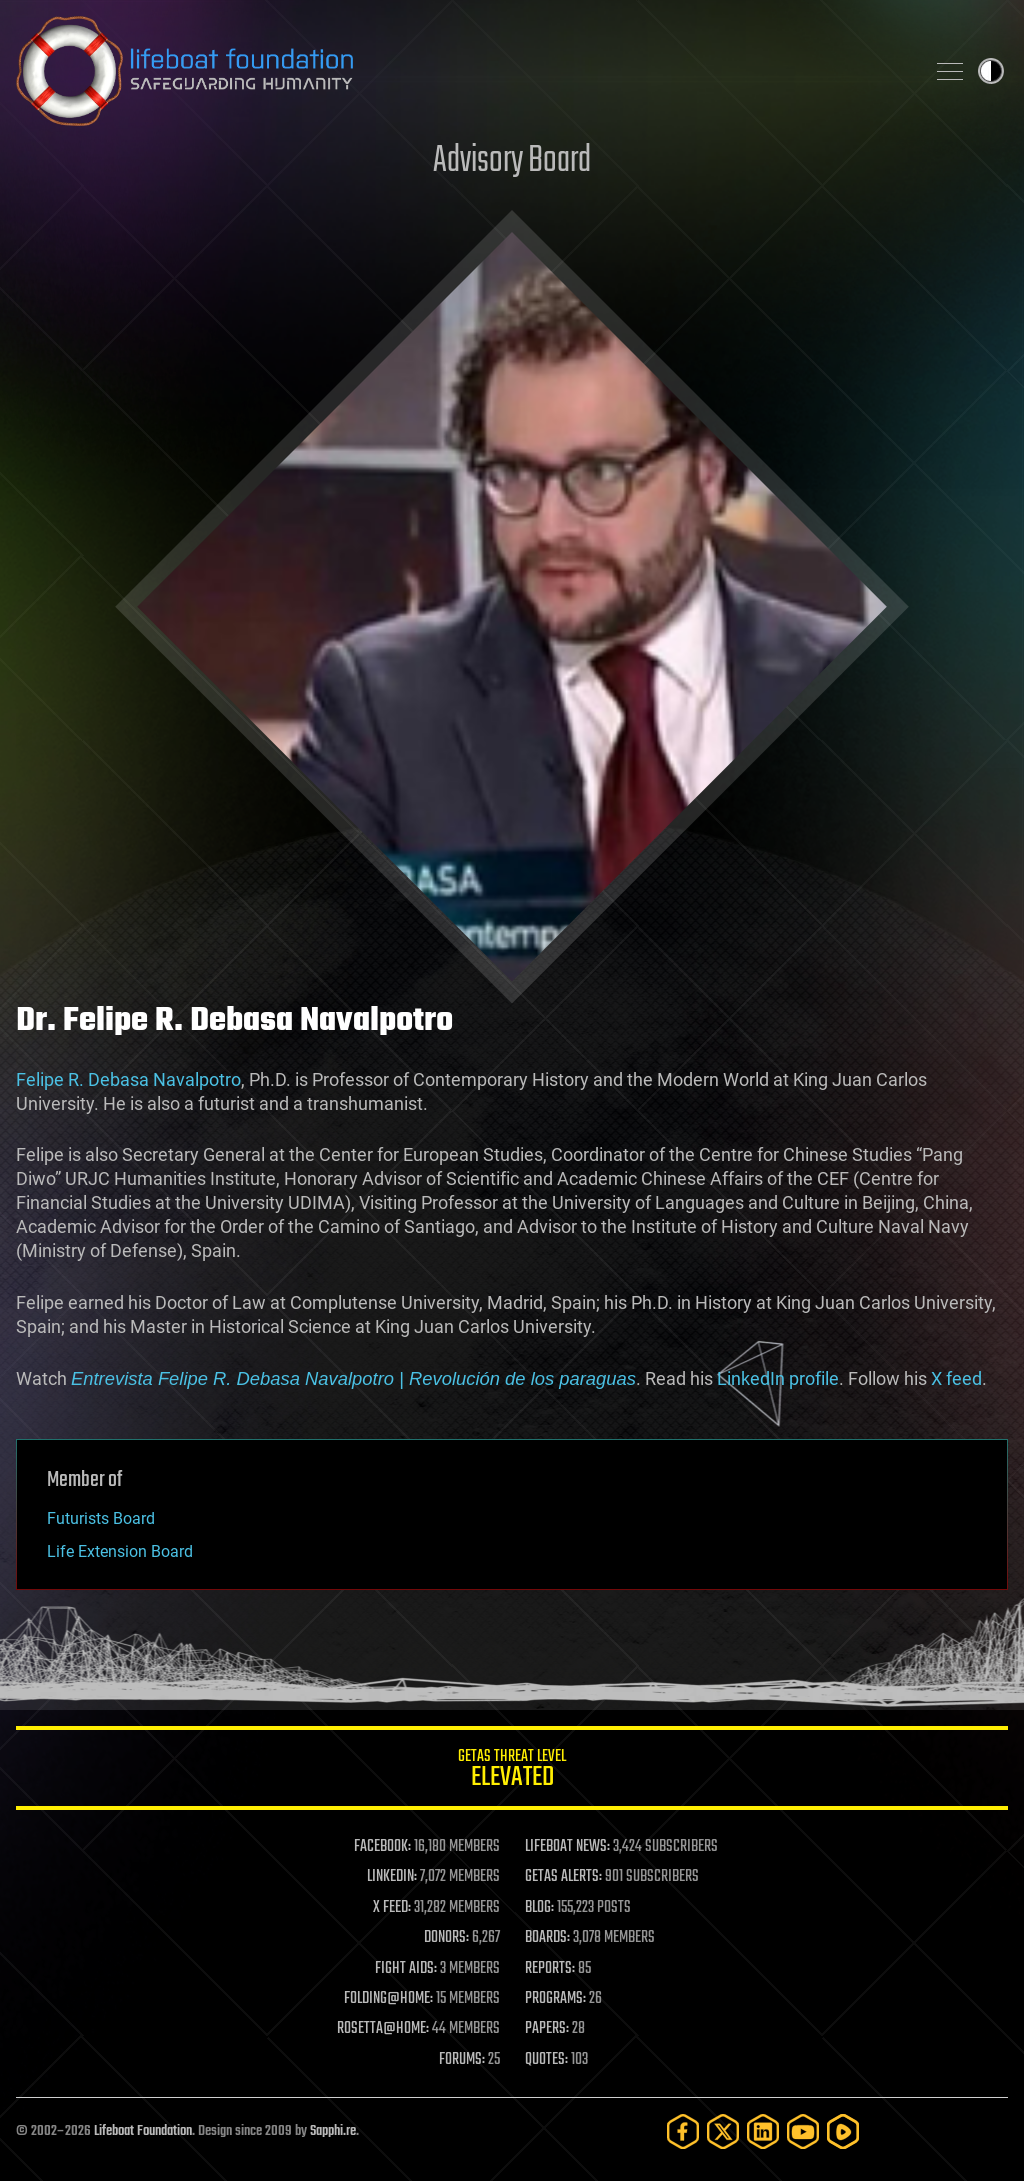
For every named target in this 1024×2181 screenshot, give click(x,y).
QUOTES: (546, 2060)
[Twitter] (723, 2131)
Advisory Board (512, 161)
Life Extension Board (120, 1551)
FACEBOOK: (382, 1847)
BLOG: (539, 1908)
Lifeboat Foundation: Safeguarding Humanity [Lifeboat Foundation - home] (462, 71)
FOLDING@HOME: (388, 1999)
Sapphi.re (333, 2131)
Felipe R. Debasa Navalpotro (128, 1079)
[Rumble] (843, 2131)
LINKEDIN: (392, 1877)
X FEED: (392, 1908)
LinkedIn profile (778, 1378)
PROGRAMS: (555, 1999)
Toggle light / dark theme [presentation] (991, 71)
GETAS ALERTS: (563, 1877)
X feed (956, 1378)
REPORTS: (550, 1969)
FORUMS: (462, 2060)
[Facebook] (683, 2131)
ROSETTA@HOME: (383, 2029)
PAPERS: (547, 2029)
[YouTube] (803, 2131)
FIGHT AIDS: (406, 1969)
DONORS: (446, 1938)
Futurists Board (101, 1518)
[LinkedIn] (763, 2131)
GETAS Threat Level (512, 1771)
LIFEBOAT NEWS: (567, 1847)
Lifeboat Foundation (143, 2131)
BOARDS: (547, 1938)
